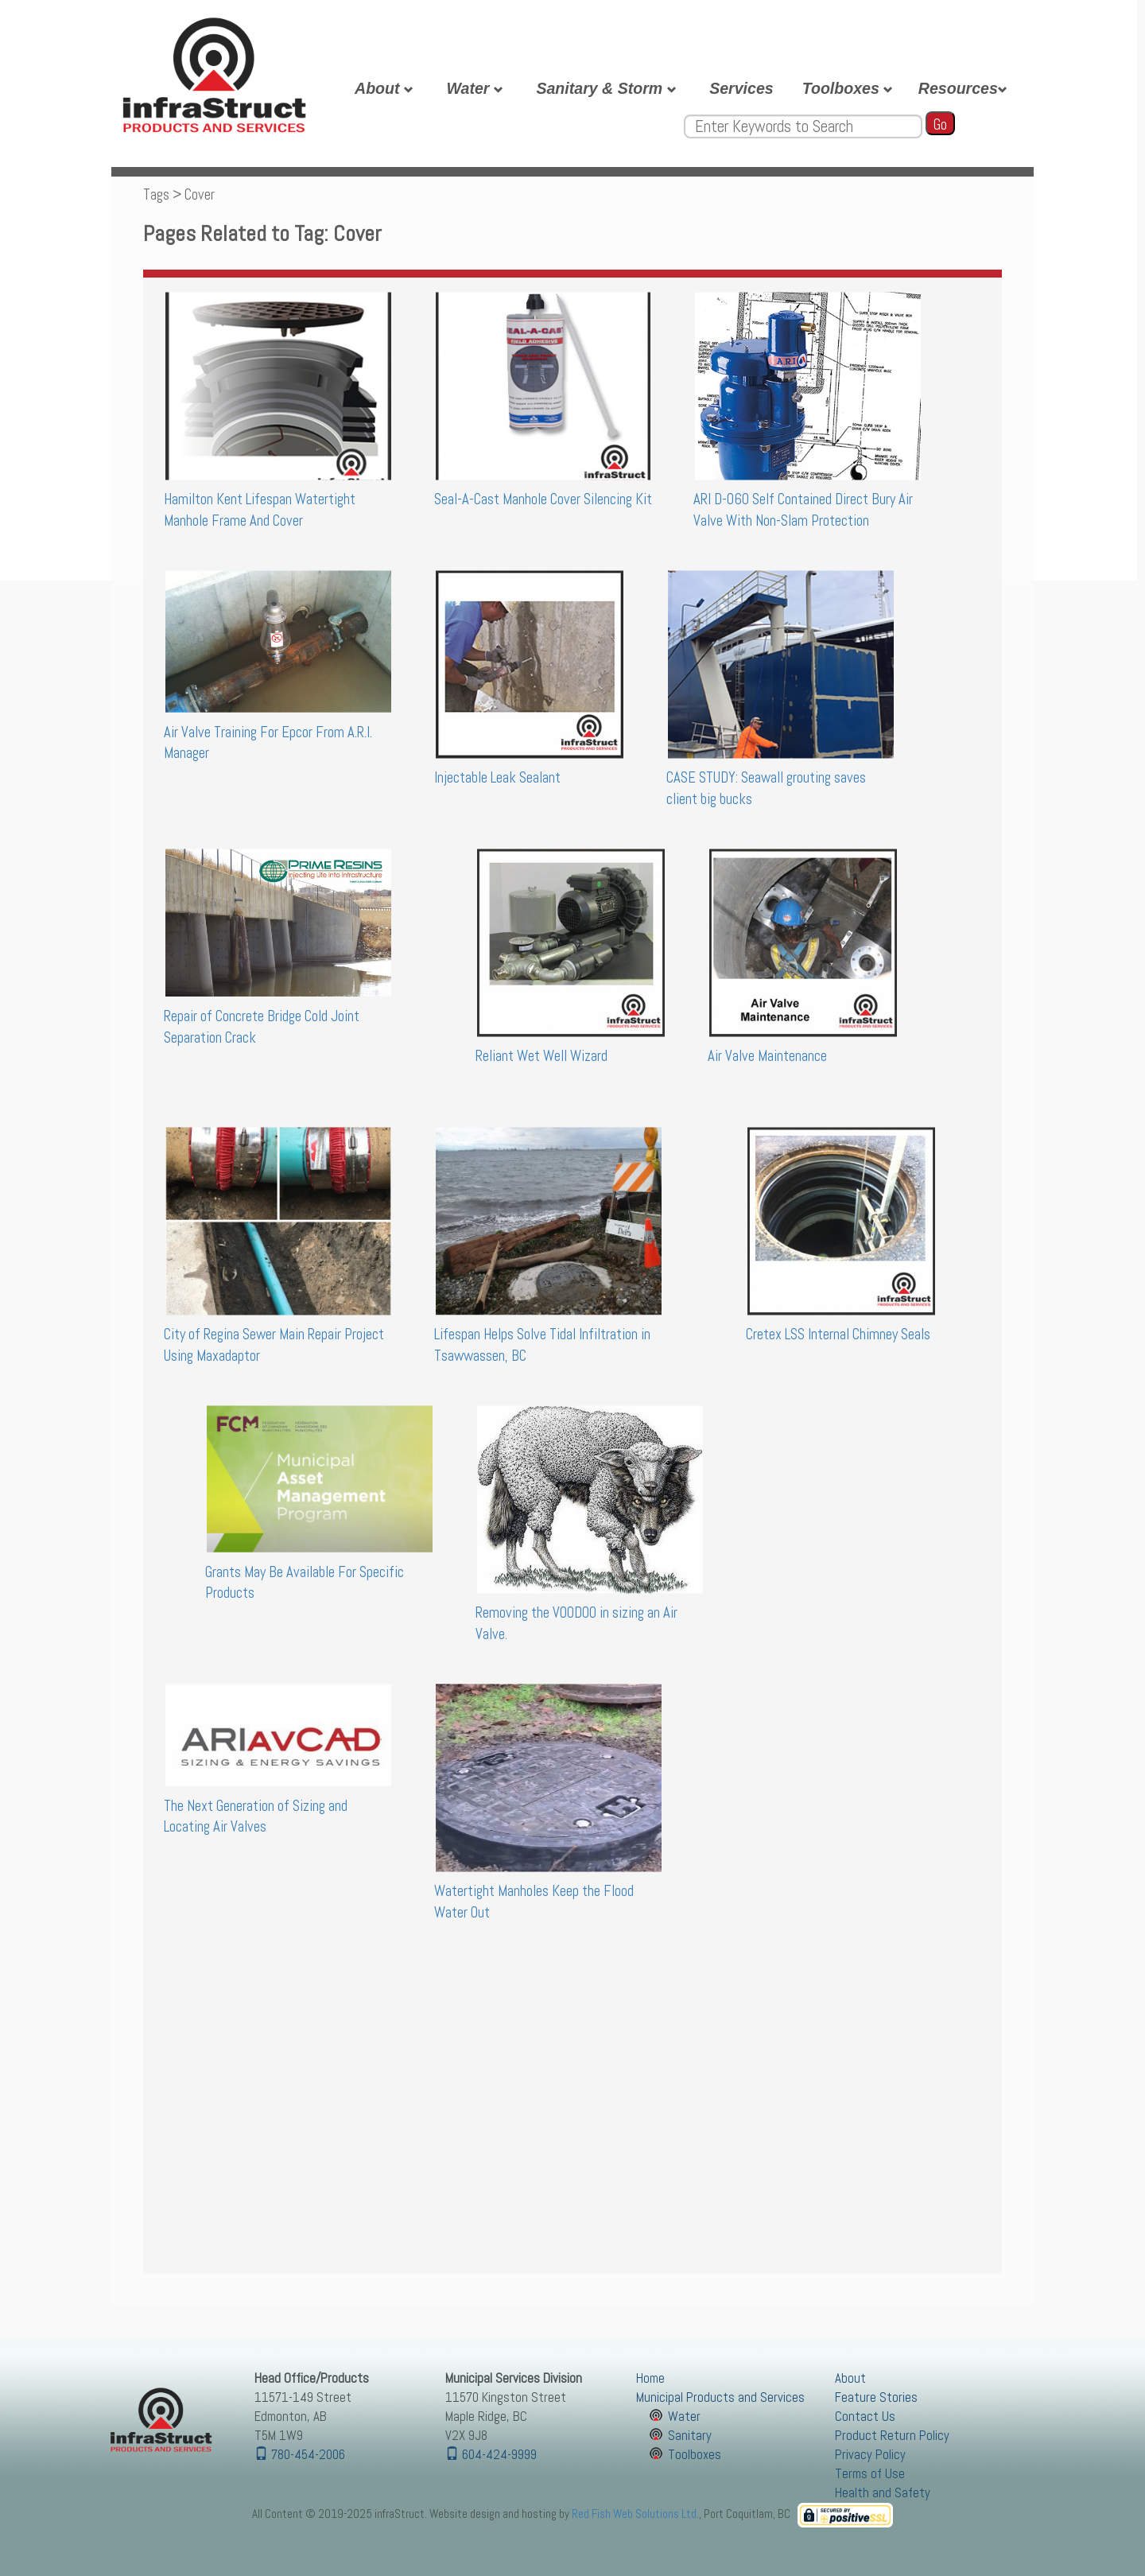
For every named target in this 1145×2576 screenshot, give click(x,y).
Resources (965, 88)
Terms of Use (870, 2473)
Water (476, 88)
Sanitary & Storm (608, 88)
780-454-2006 (299, 2454)
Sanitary (690, 2435)
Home (650, 2378)
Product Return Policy (892, 2435)
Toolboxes (850, 88)
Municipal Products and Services (720, 2397)
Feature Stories (876, 2397)
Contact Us (865, 2416)
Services (741, 88)
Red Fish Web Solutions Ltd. (635, 2513)
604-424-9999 (491, 2454)
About (386, 88)
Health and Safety (882, 2493)
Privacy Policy (870, 2454)
